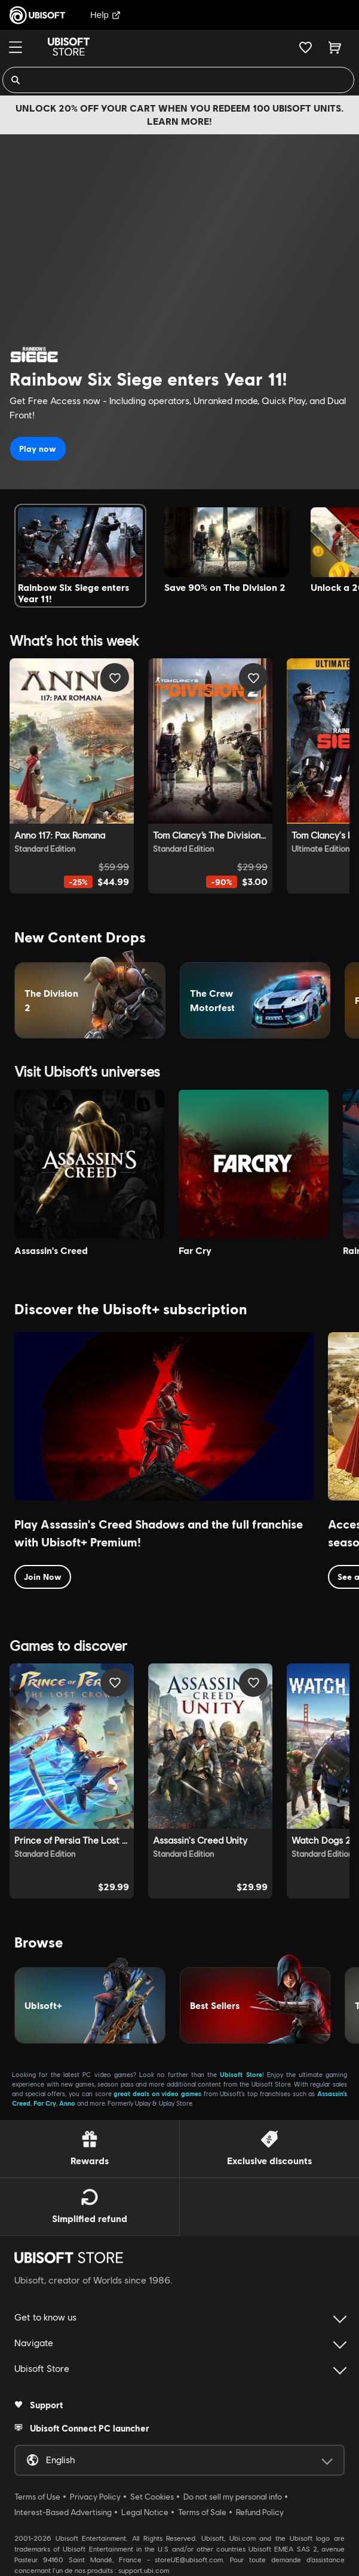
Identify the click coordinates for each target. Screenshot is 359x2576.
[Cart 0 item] (335, 47)
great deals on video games (157, 2093)
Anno (67, 2103)
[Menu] (15, 47)
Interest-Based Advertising (63, 2512)
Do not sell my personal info (232, 2496)
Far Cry (44, 2103)
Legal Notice (144, 2512)
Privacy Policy (95, 2496)
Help (105, 15)
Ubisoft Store (241, 2074)
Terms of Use (37, 2496)
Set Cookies (152, 2496)
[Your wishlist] (305, 47)
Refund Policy (260, 2512)
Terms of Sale (202, 2512)
